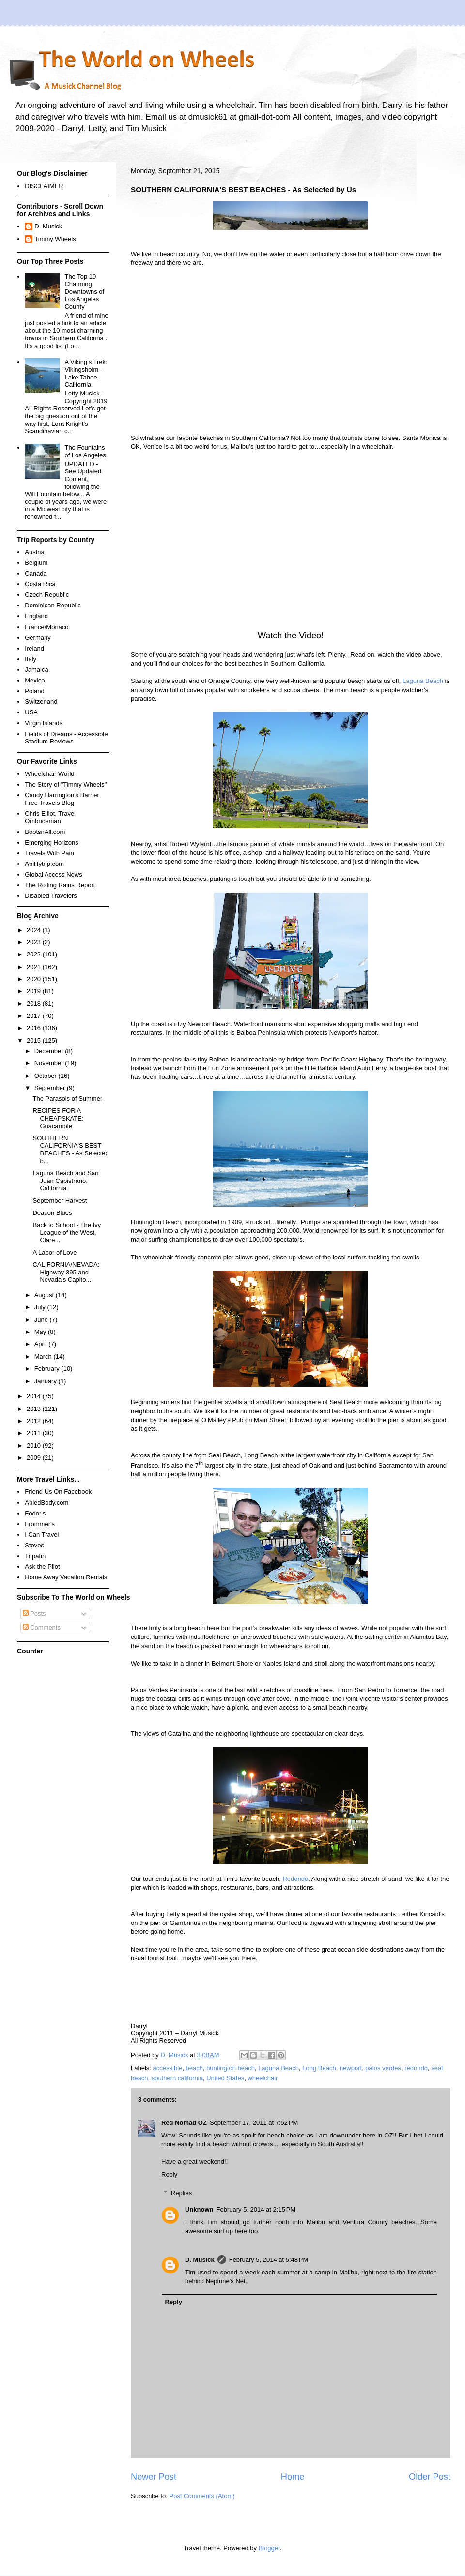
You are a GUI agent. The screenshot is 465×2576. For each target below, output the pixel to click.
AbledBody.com (46, 1502)
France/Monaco (46, 627)
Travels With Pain (49, 853)
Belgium (36, 562)
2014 (35, 1396)
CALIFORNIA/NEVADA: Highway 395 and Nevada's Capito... (65, 1272)
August (45, 1295)
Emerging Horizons (51, 842)
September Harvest (59, 1200)
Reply (169, 2174)
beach (194, 2068)
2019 (35, 991)
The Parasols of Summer (67, 1098)
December (49, 1051)
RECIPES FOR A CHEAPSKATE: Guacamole (57, 1118)
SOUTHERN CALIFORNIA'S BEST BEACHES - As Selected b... (70, 1150)
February (48, 1368)
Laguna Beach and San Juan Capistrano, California (65, 1180)
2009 (35, 1457)
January (46, 1381)
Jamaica (36, 669)
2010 (35, 1445)
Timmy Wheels (55, 238)
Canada (36, 573)
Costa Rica (40, 584)
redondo (416, 2068)
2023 (35, 942)
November (49, 1063)
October (46, 1075)
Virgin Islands (43, 723)
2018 (35, 1003)
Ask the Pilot (42, 1566)
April (41, 1344)
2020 (35, 979)
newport (351, 2068)
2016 (35, 1027)
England (36, 616)
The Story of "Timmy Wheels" (66, 784)
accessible (168, 2068)
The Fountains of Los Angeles (85, 451)
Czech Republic (47, 594)
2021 (35, 966)
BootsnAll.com (45, 831)
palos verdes (383, 2068)
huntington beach (230, 2068)
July (40, 1307)
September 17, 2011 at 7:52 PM (254, 2122)
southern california (177, 2078)
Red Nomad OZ (184, 2122)
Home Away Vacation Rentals (66, 1577)
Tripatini (36, 1556)
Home (293, 2477)
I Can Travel (42, 1534)
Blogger (269, 2548)
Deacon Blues (52, 1212)
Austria (34, 552)
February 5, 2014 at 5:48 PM (269, 2259)
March (44, 1356)
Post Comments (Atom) (202, 2496)
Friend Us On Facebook (58, 1491)
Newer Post (153, 2477)
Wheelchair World (49, 773)
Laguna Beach (423, 680)
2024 (35, 930)
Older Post (429, 2477)
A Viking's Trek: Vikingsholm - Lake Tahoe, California (85, 373)
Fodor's (35, 1513)
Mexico (35, 680)
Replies (181, 2193)
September (50, 1087)
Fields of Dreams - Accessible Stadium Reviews (66, 737)
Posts (34, 1613)
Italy (30, 659)
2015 (35, 1040)
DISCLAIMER (44, 186)
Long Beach (319, 2068)
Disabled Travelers (51, 895)
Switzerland (41, 701)
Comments (42, 1627)
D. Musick (200, 2259)
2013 (35, 1408)
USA (31, 712)
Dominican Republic (53, 605)
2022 (35, 954)
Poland (34, 691)
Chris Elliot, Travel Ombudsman (50, 817)
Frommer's (40, 1524)
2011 (35, 1433)
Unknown (199, 2209)
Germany (37, 637)
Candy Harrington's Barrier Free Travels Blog (62, 798)
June (42, 1319)
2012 (35, 1420)
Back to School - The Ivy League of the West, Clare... (66, 1232)
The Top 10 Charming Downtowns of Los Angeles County (84, 291)
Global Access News (53, 874)
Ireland (34, 648)
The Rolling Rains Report (60, 885)
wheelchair (263, 2078)
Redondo (295, 1878)
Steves (34, 1545)
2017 (35, 1015)
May (41, 1331)
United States (225, 2078)
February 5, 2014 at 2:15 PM (256, 2209)
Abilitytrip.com (44, 863)
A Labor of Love (54, 1252)
